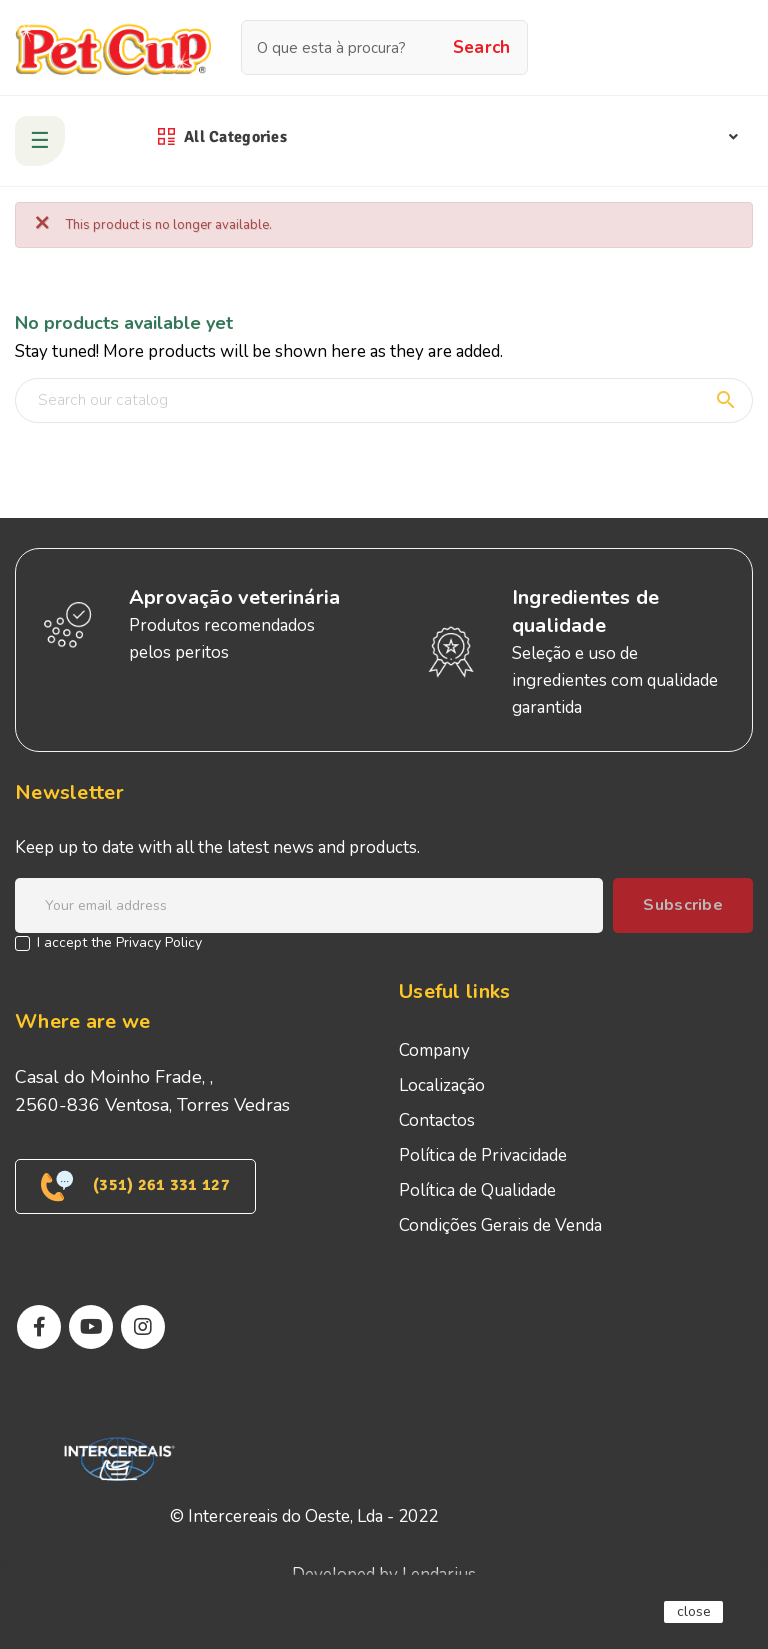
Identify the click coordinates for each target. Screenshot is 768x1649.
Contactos (437, 1120)
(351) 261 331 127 (135, 1186)
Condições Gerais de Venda (500, 1225)
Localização (442, 1085)
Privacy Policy (159, 942)
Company (434, 1050)
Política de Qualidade (477, 1190)
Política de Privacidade (483, 1155)
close (694, 1611)
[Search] (384, 400)
